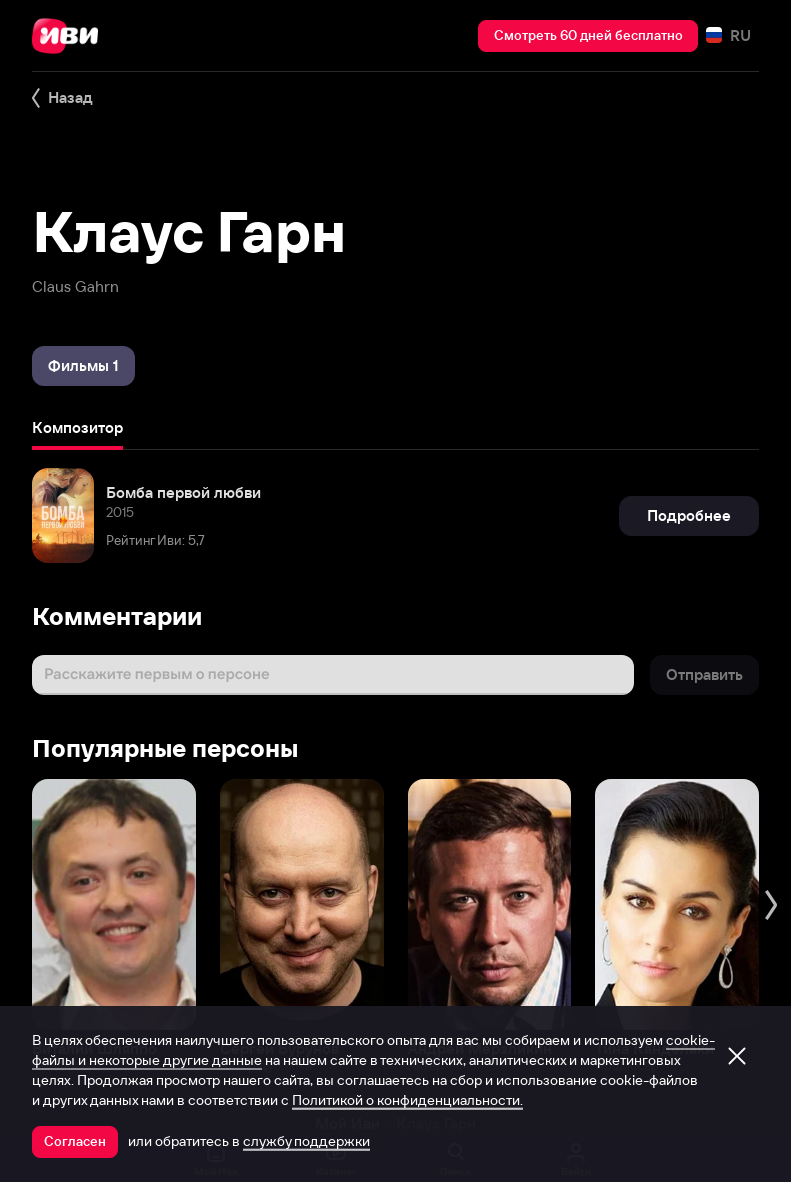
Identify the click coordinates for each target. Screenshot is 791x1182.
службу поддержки (306, 1141)
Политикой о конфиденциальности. (407, 1100)
